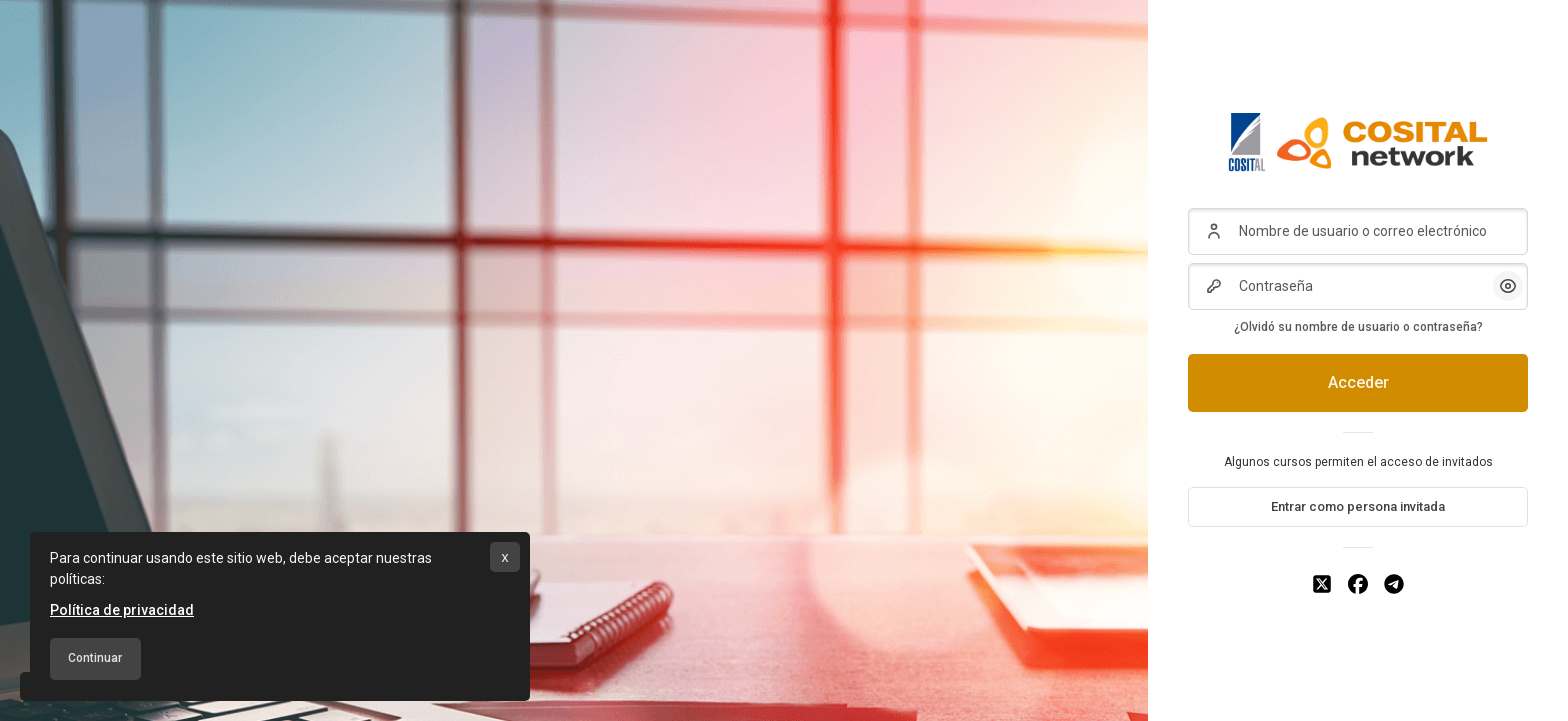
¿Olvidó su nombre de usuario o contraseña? (1358, 327)
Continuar (95, 658)
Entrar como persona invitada (1358, 506)
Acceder (1358, 382)
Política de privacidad (122, 610)
